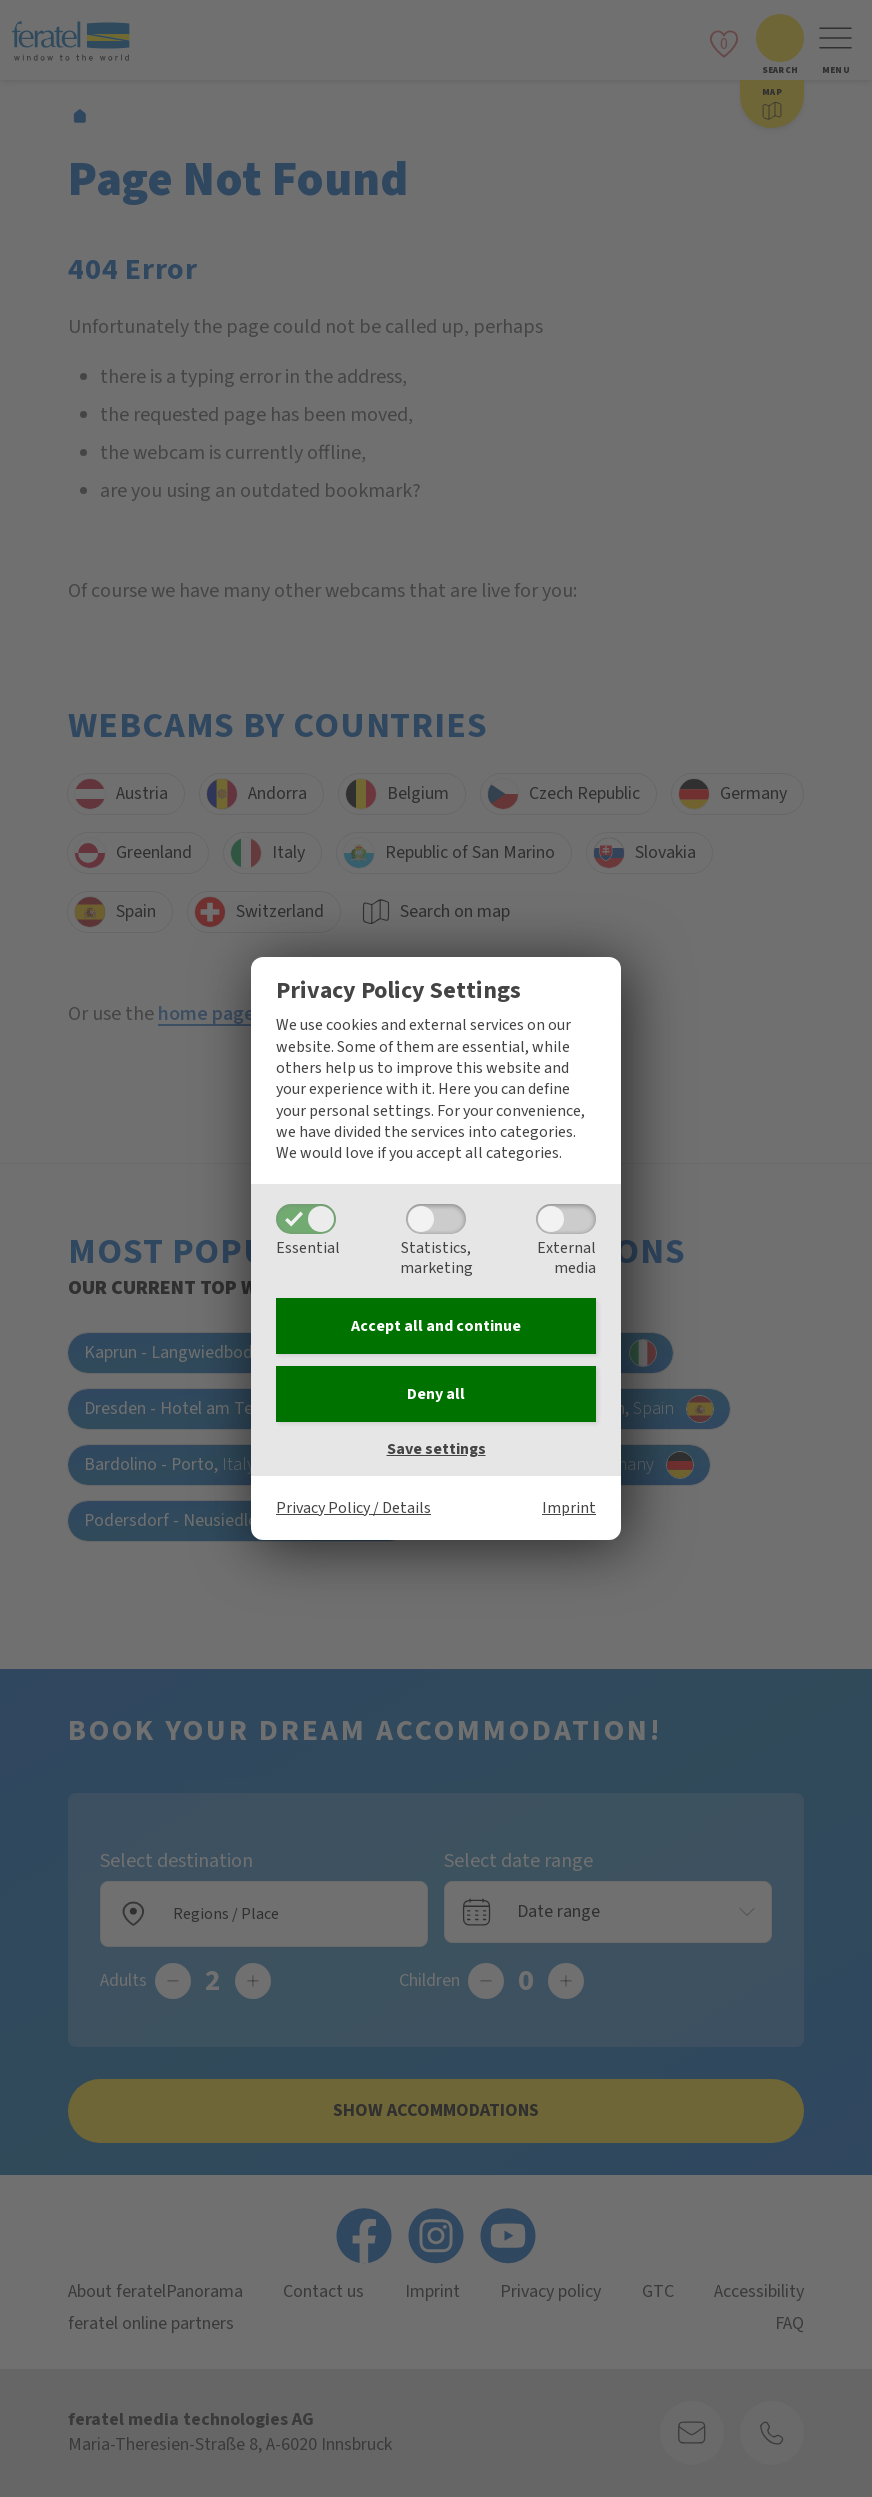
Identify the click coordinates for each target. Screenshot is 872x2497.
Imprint (569, 1508)
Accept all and (436, 1326)
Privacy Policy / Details (353, 1508)
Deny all (436, 1394)
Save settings (436, 1449)
